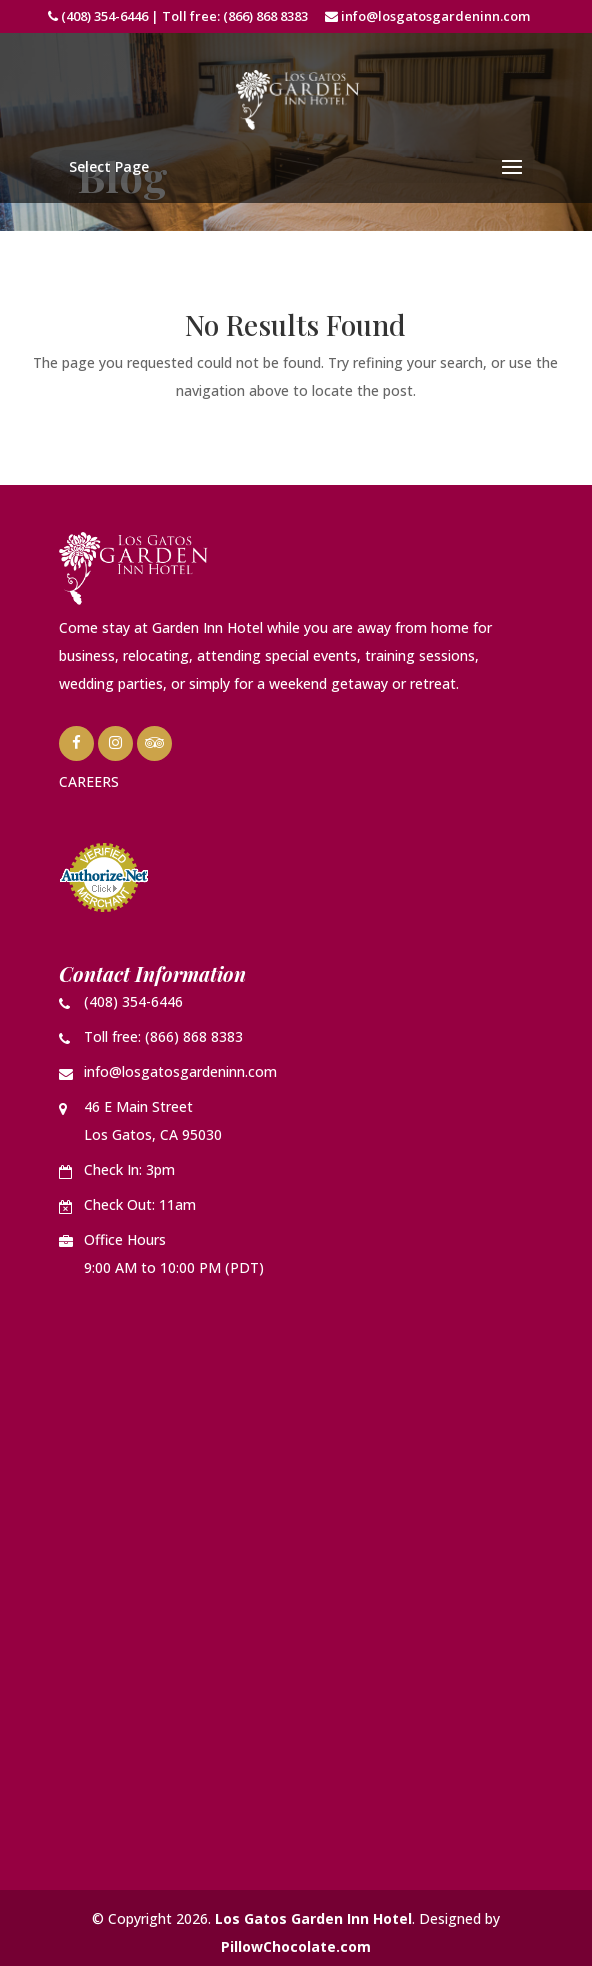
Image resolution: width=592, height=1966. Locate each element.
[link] (298, 98)
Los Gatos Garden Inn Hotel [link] (313, 1918)
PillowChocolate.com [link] (296, 1946)
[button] (296, 166)
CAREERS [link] (89, 781)
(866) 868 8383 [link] (265, 16)
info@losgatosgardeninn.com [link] (435, 16)
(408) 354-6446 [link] (104, 16)
